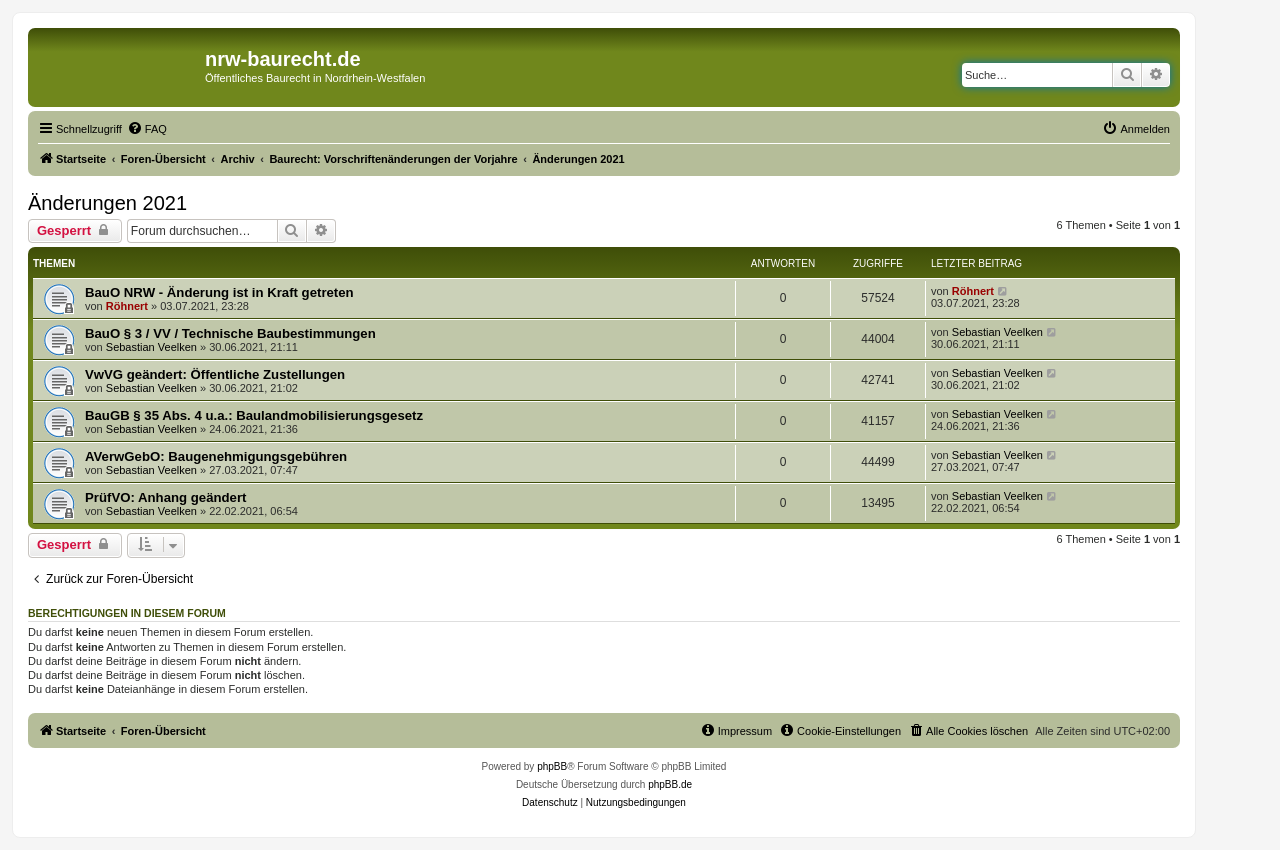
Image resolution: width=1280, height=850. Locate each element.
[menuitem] (147, 129)
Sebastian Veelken (151, 347)
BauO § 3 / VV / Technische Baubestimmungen (230, 333)
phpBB (552, 766)
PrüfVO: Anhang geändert (165, 497)
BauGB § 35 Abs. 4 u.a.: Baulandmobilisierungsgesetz (254, 415)
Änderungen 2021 (107, 203)
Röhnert (127, 306)
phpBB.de (670, 784)
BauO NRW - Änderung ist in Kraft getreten (219, 292)
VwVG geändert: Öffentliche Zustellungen (215, 374)
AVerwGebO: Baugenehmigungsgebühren (216, 456)
